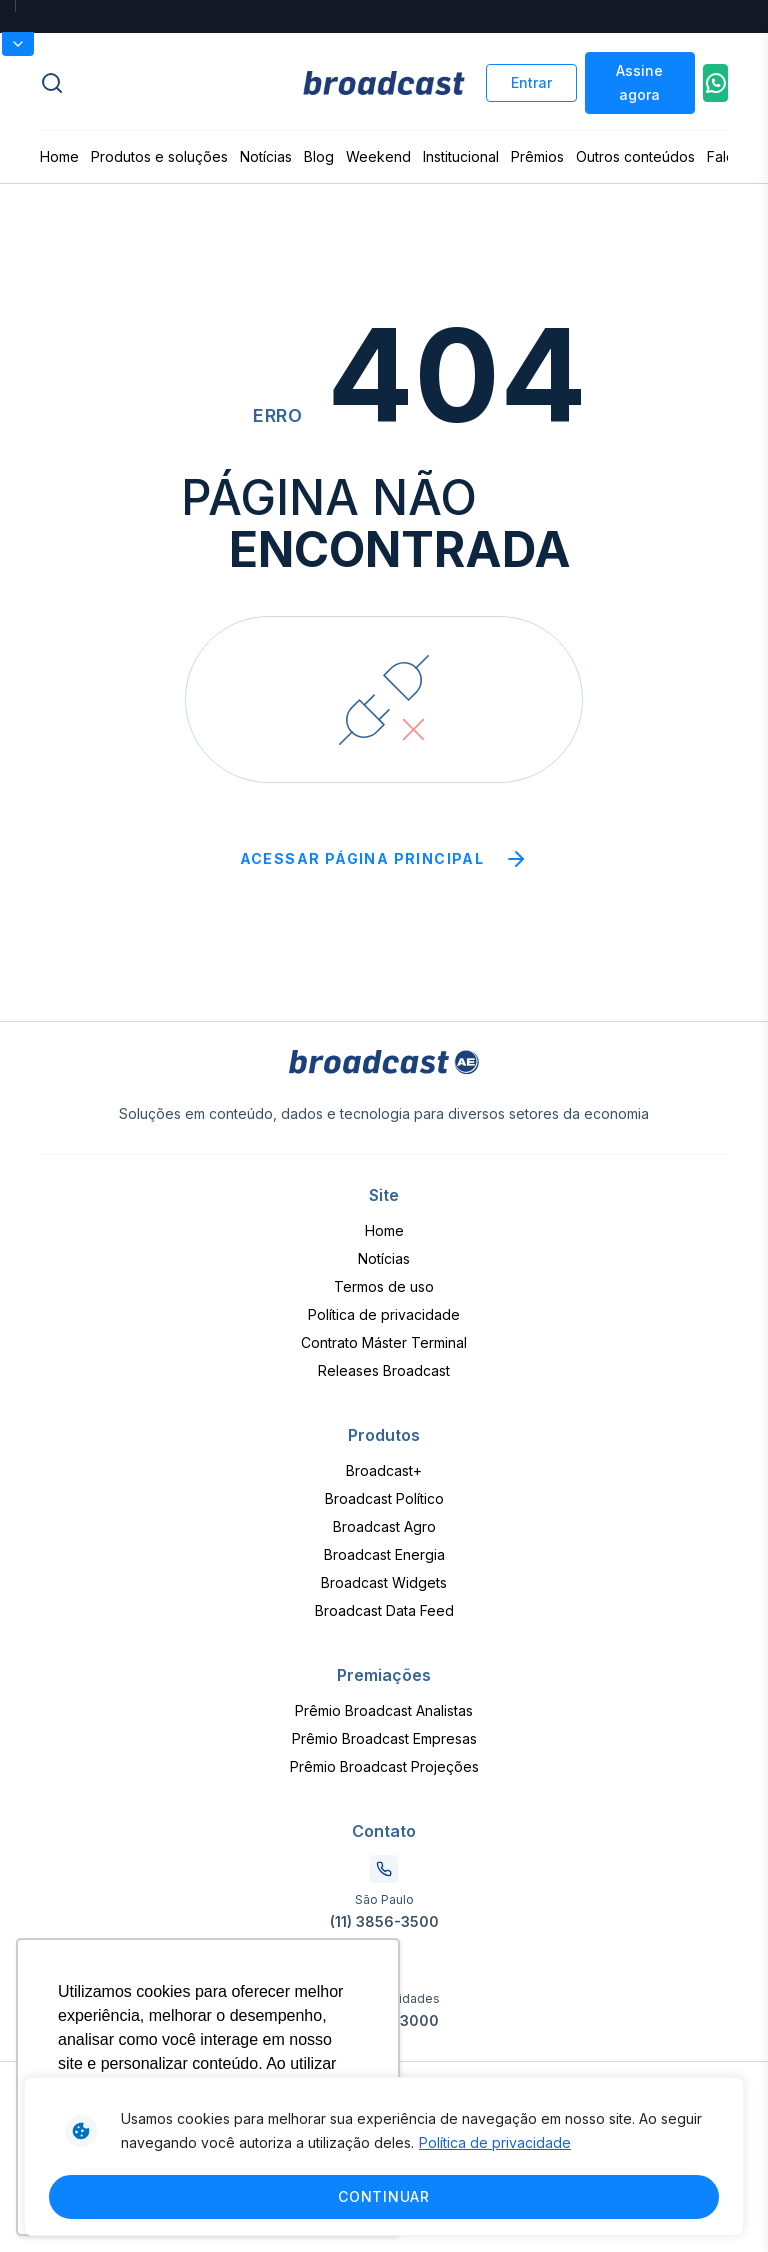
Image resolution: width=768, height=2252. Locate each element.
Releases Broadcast (384, 1370)
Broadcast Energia (384, 1554)
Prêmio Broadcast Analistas (384, 1710)
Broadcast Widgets (384, 1582)
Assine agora (639, 82)
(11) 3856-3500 (384, 1921)
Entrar (531, 82)
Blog (319, 156)
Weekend (378, 156)
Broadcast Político (384, 1498)
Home (59, 156)
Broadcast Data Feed (384, 1610)
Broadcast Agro (384, 1526)
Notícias (266, 156)
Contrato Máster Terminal (384, 1342)
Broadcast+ (384, 1470)
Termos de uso (384, 1286)
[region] (384, 2156)
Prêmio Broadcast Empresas (384, 1738)
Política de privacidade (495, 2142)
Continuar (383, 2196)
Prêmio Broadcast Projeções (384, 1766)
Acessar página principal (384, 859)
